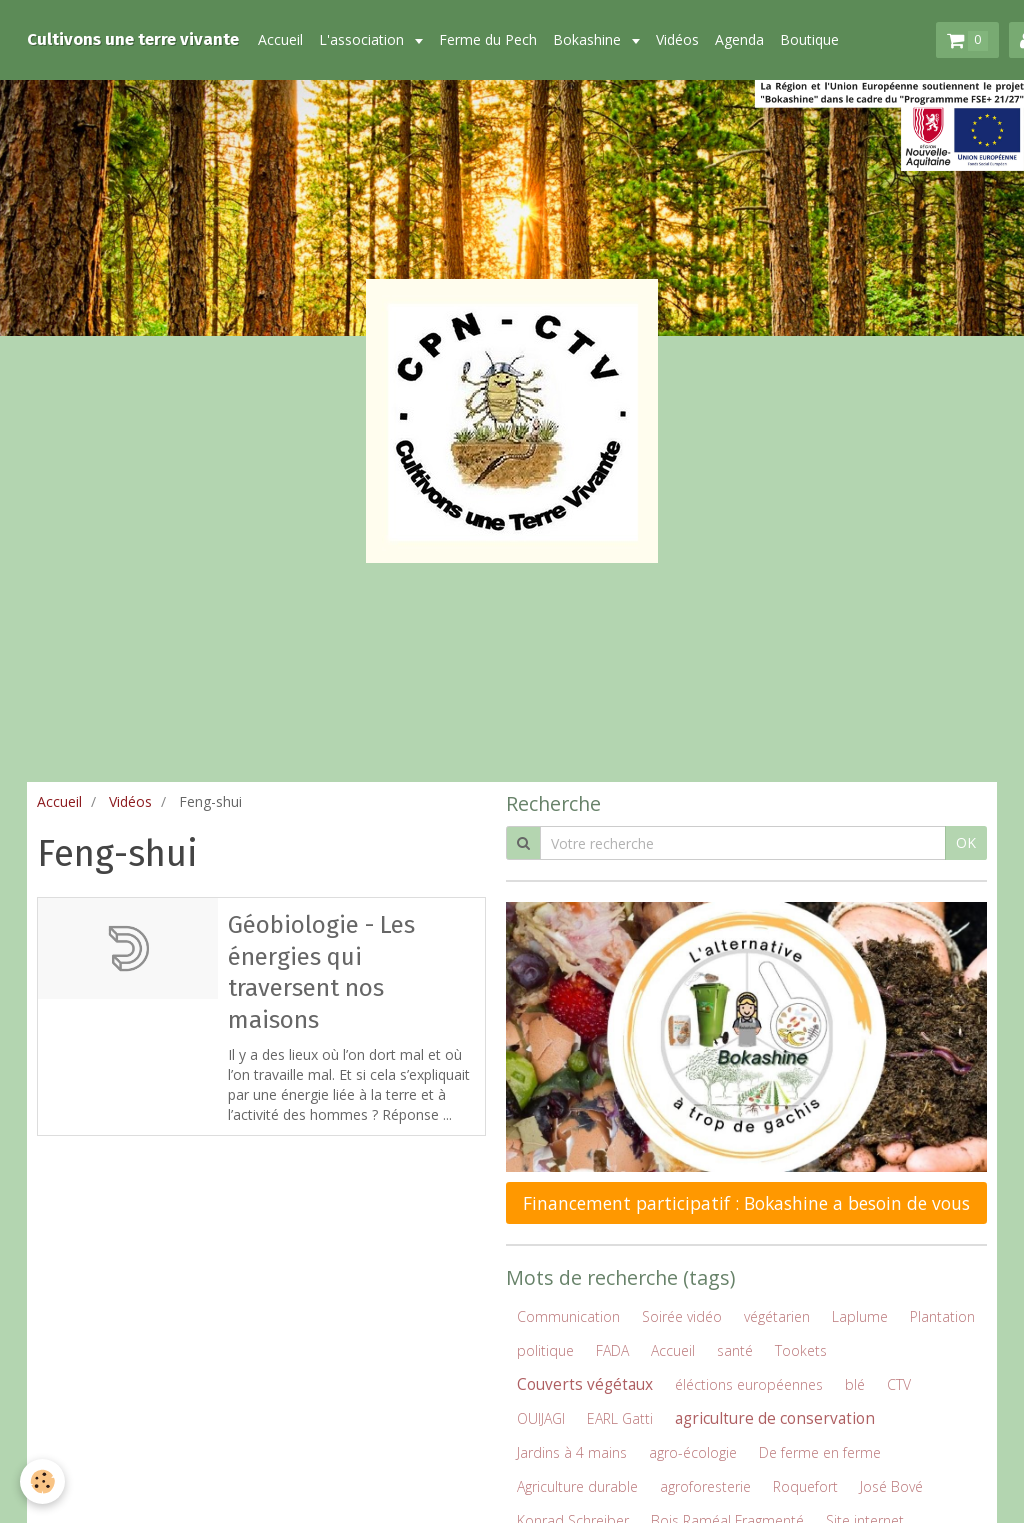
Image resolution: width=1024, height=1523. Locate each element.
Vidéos (677, 39)
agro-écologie (693, 1452)
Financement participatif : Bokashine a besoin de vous (746, 1203)
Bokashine (589, 39)
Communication (568, 1316)
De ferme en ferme (820, 1452)
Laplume (860, 1316)
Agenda (739, 39)
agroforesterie (705, 1486)
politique (545, 1350)
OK (966, 842)
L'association (363, 39)
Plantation (942, 1316)
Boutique (809, 39)
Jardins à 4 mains (572, 1452)
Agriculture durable (577, 1486)
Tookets (801, 1350)
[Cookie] (42, 1481)
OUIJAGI (541, 1418)
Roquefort (805, 1486)
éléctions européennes (749, 1384)
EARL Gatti (620, 1418)
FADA (612, 1350)
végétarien (777, 1316)
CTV (899, 1384)
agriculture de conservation (775, 1418)
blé (855, 1384)
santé (735, 1350)
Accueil (280, 39)
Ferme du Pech (488, 39)
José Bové (891, 1486)
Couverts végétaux (585, 1384)
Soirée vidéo (682, 1316)
